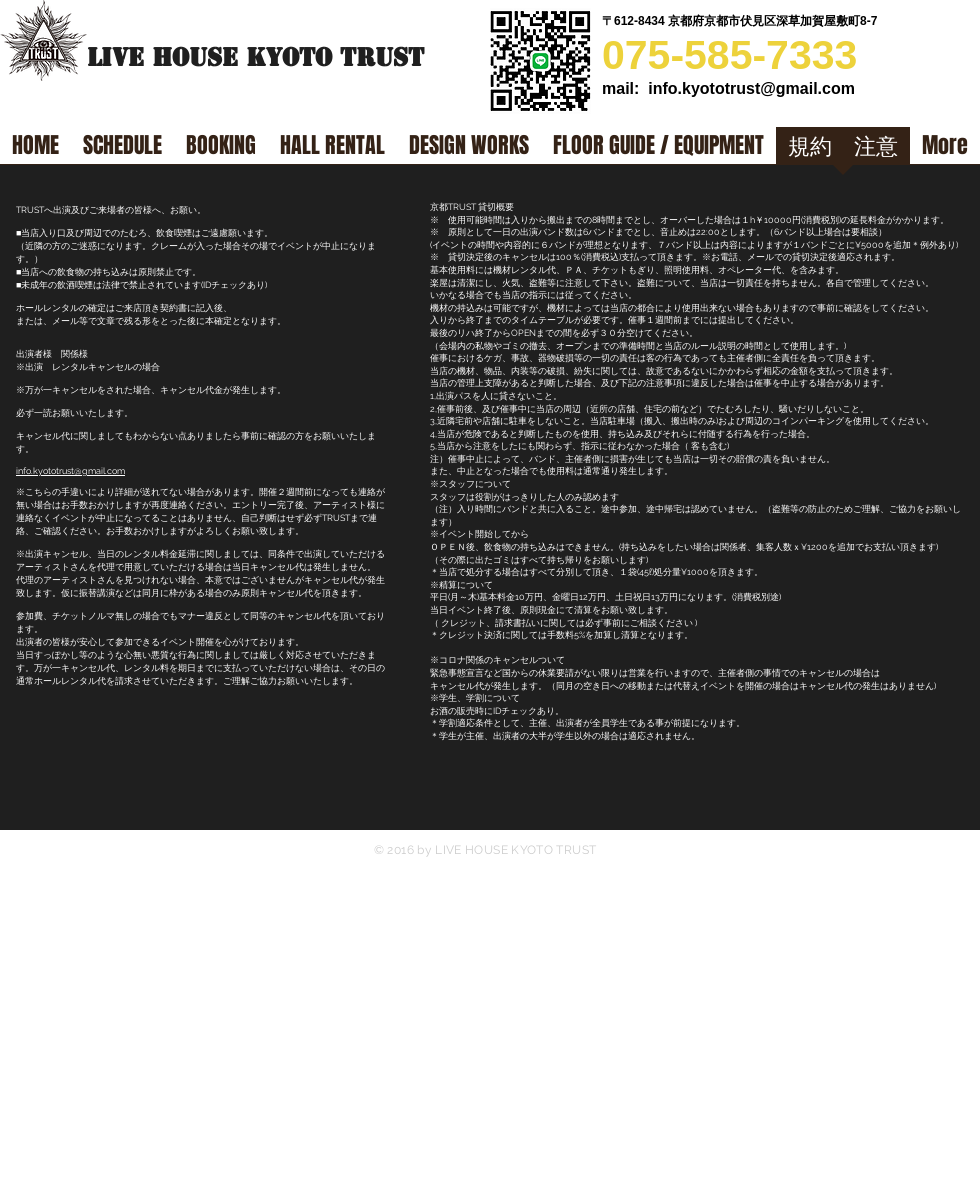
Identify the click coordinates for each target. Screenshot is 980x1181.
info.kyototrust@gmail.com (751, 88)
